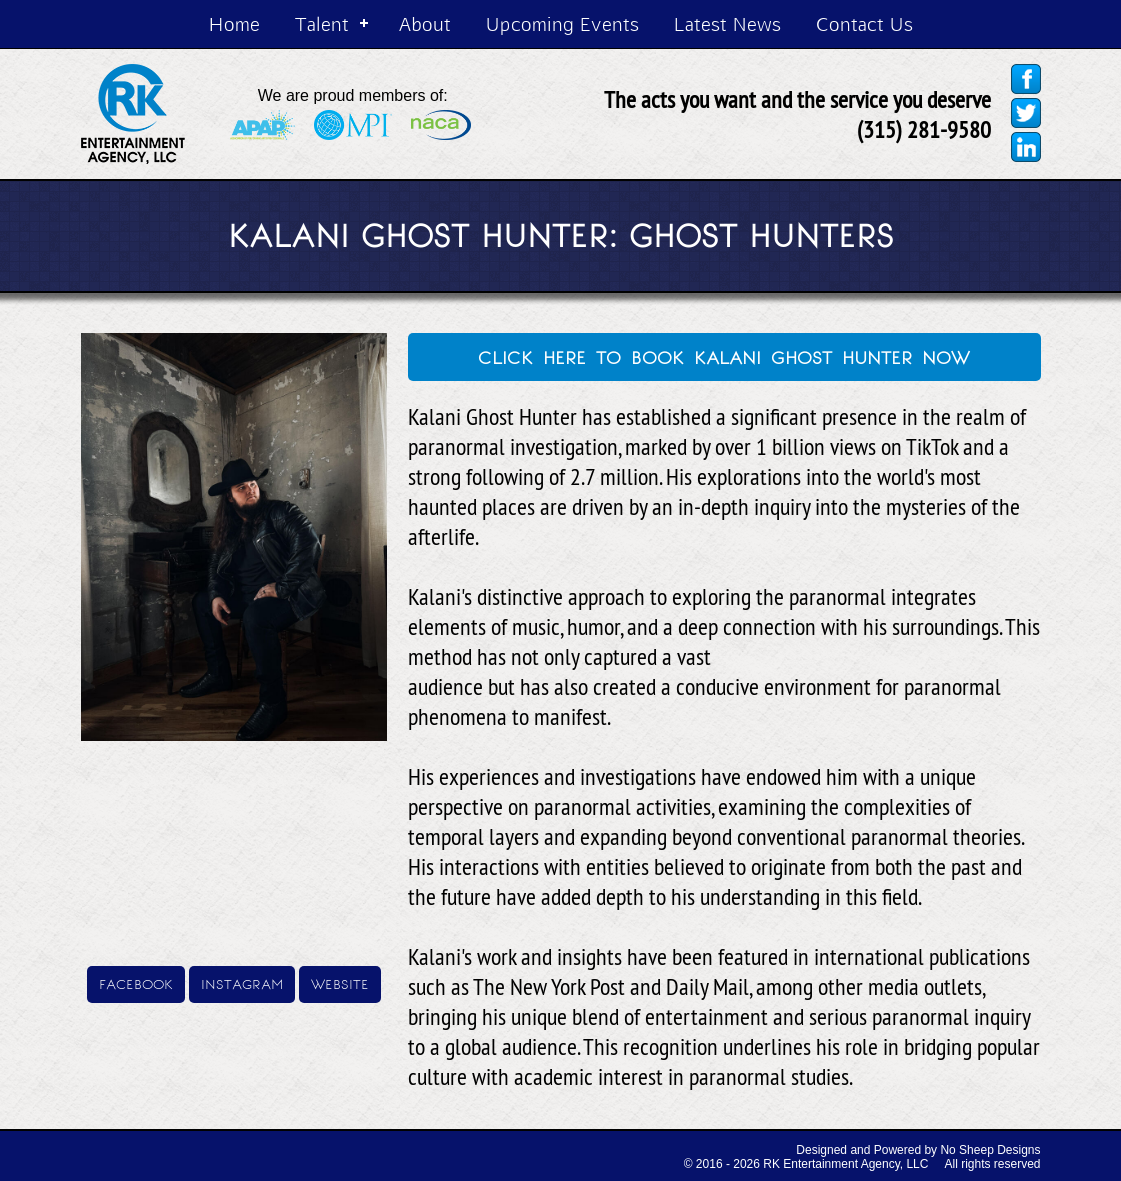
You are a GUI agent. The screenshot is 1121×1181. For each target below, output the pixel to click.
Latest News (727, 23)
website (340, 982)
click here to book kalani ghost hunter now (724, 355)
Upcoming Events (562, 23)
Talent (322, 23)
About (425, 23)
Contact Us (864, 23)
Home (234, 23)
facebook (136, 982)
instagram (242, 982)
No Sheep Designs (990, 1150)
